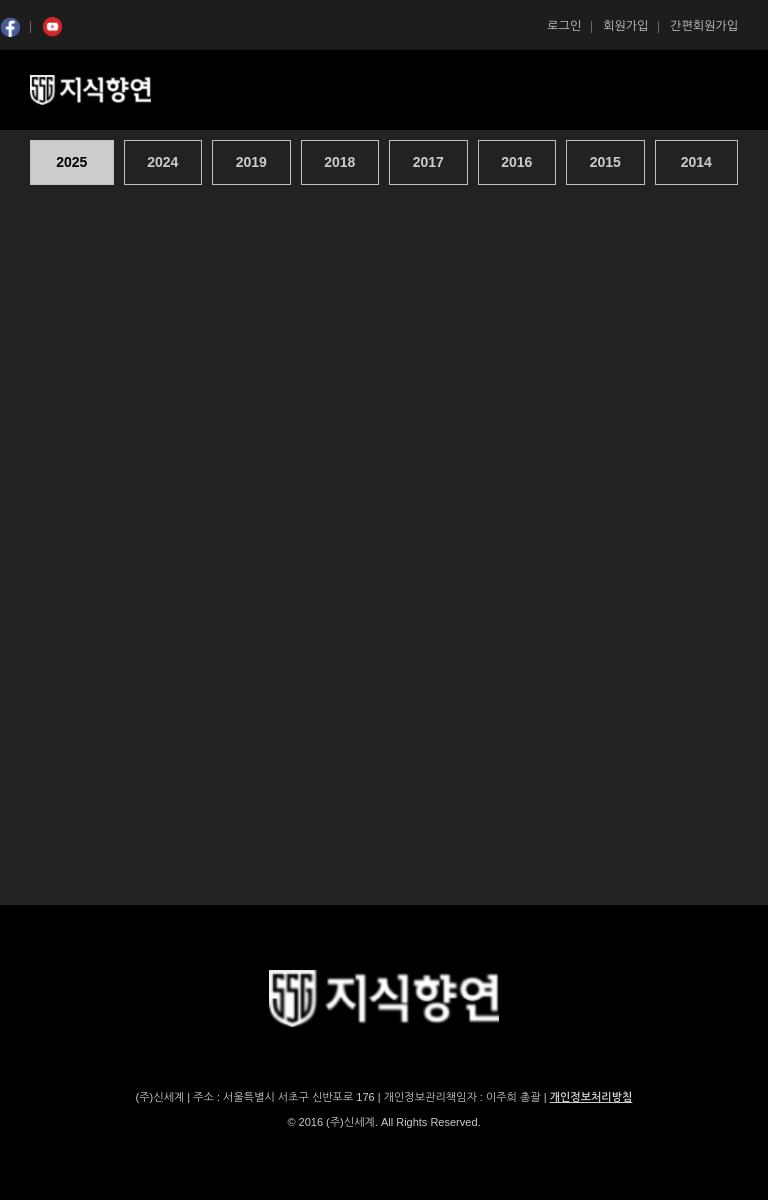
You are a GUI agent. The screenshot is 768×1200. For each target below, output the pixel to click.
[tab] (74, 162)
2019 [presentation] (251, 162)
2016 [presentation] (516, 162)
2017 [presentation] (428, 162)
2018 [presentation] (339, 162)
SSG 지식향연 (115, 90)
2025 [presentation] (71, 162)
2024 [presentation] (162, 162)
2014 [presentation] (696, 162)
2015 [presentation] (605, 162)
